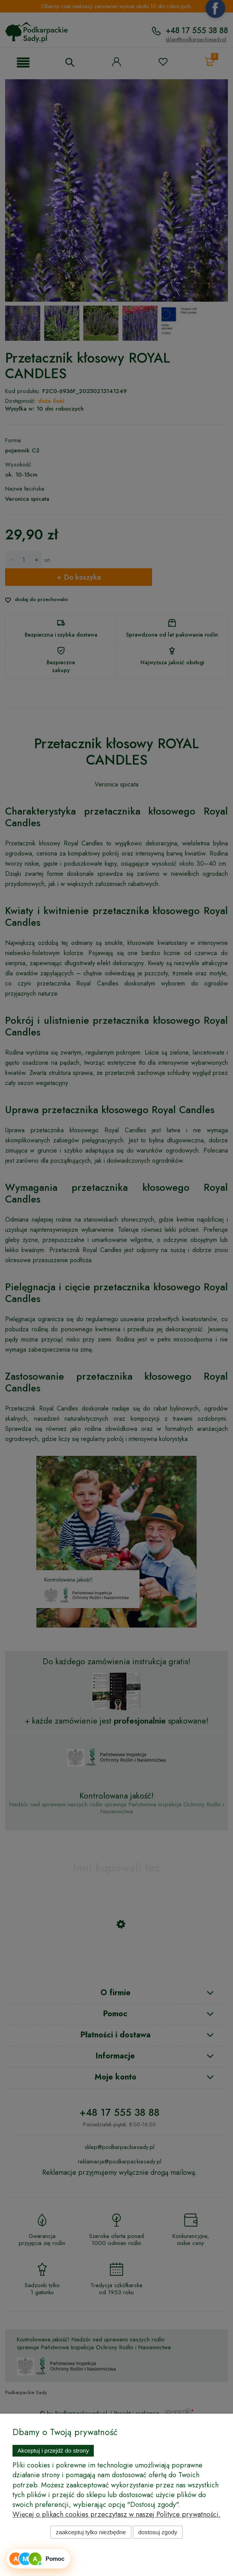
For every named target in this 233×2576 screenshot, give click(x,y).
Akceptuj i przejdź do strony (53, 2450)
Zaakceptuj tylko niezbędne (91, 2532)
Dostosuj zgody (157, 2532)
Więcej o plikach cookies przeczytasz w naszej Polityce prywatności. (116, 2514)
